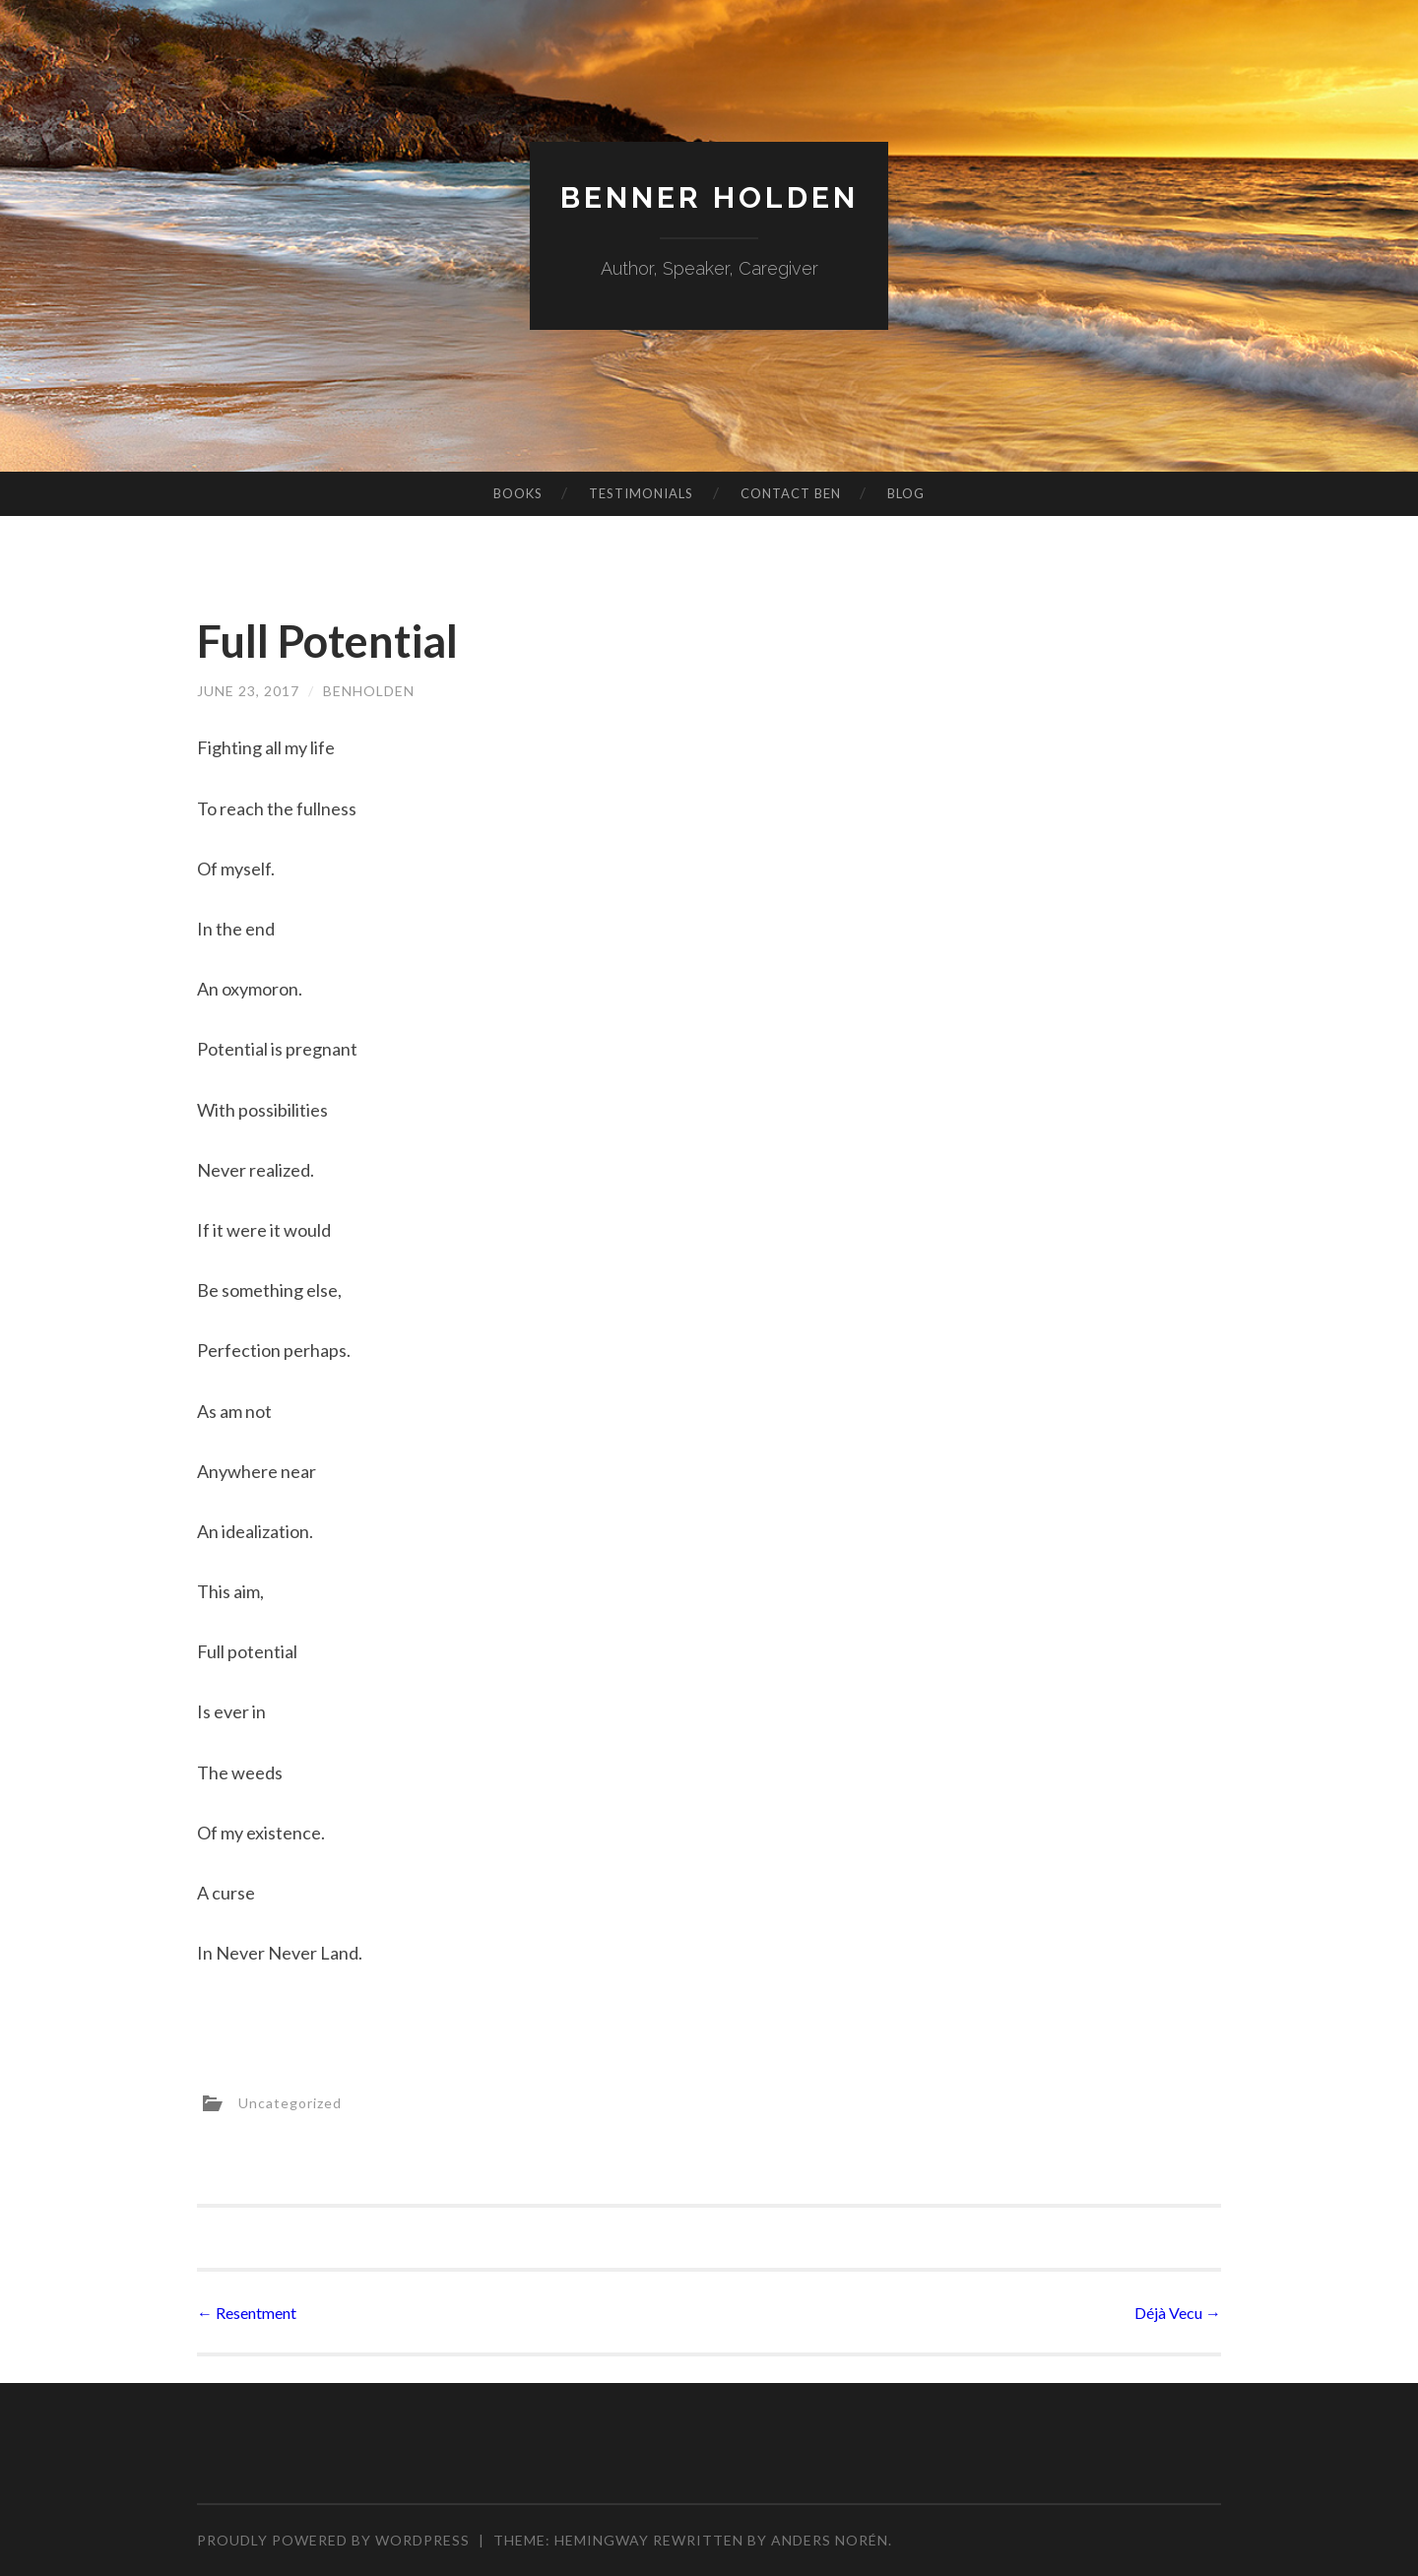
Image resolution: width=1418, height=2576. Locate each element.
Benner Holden (709, 197)
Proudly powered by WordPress (333, 2540)
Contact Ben (791, 493)
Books (518, 493)
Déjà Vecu (1177, 2312)
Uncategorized (290, 2102)
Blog (906, 493)
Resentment (246, 2312)
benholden (369, 690)
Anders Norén (829, 2540)
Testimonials (641, 493)
